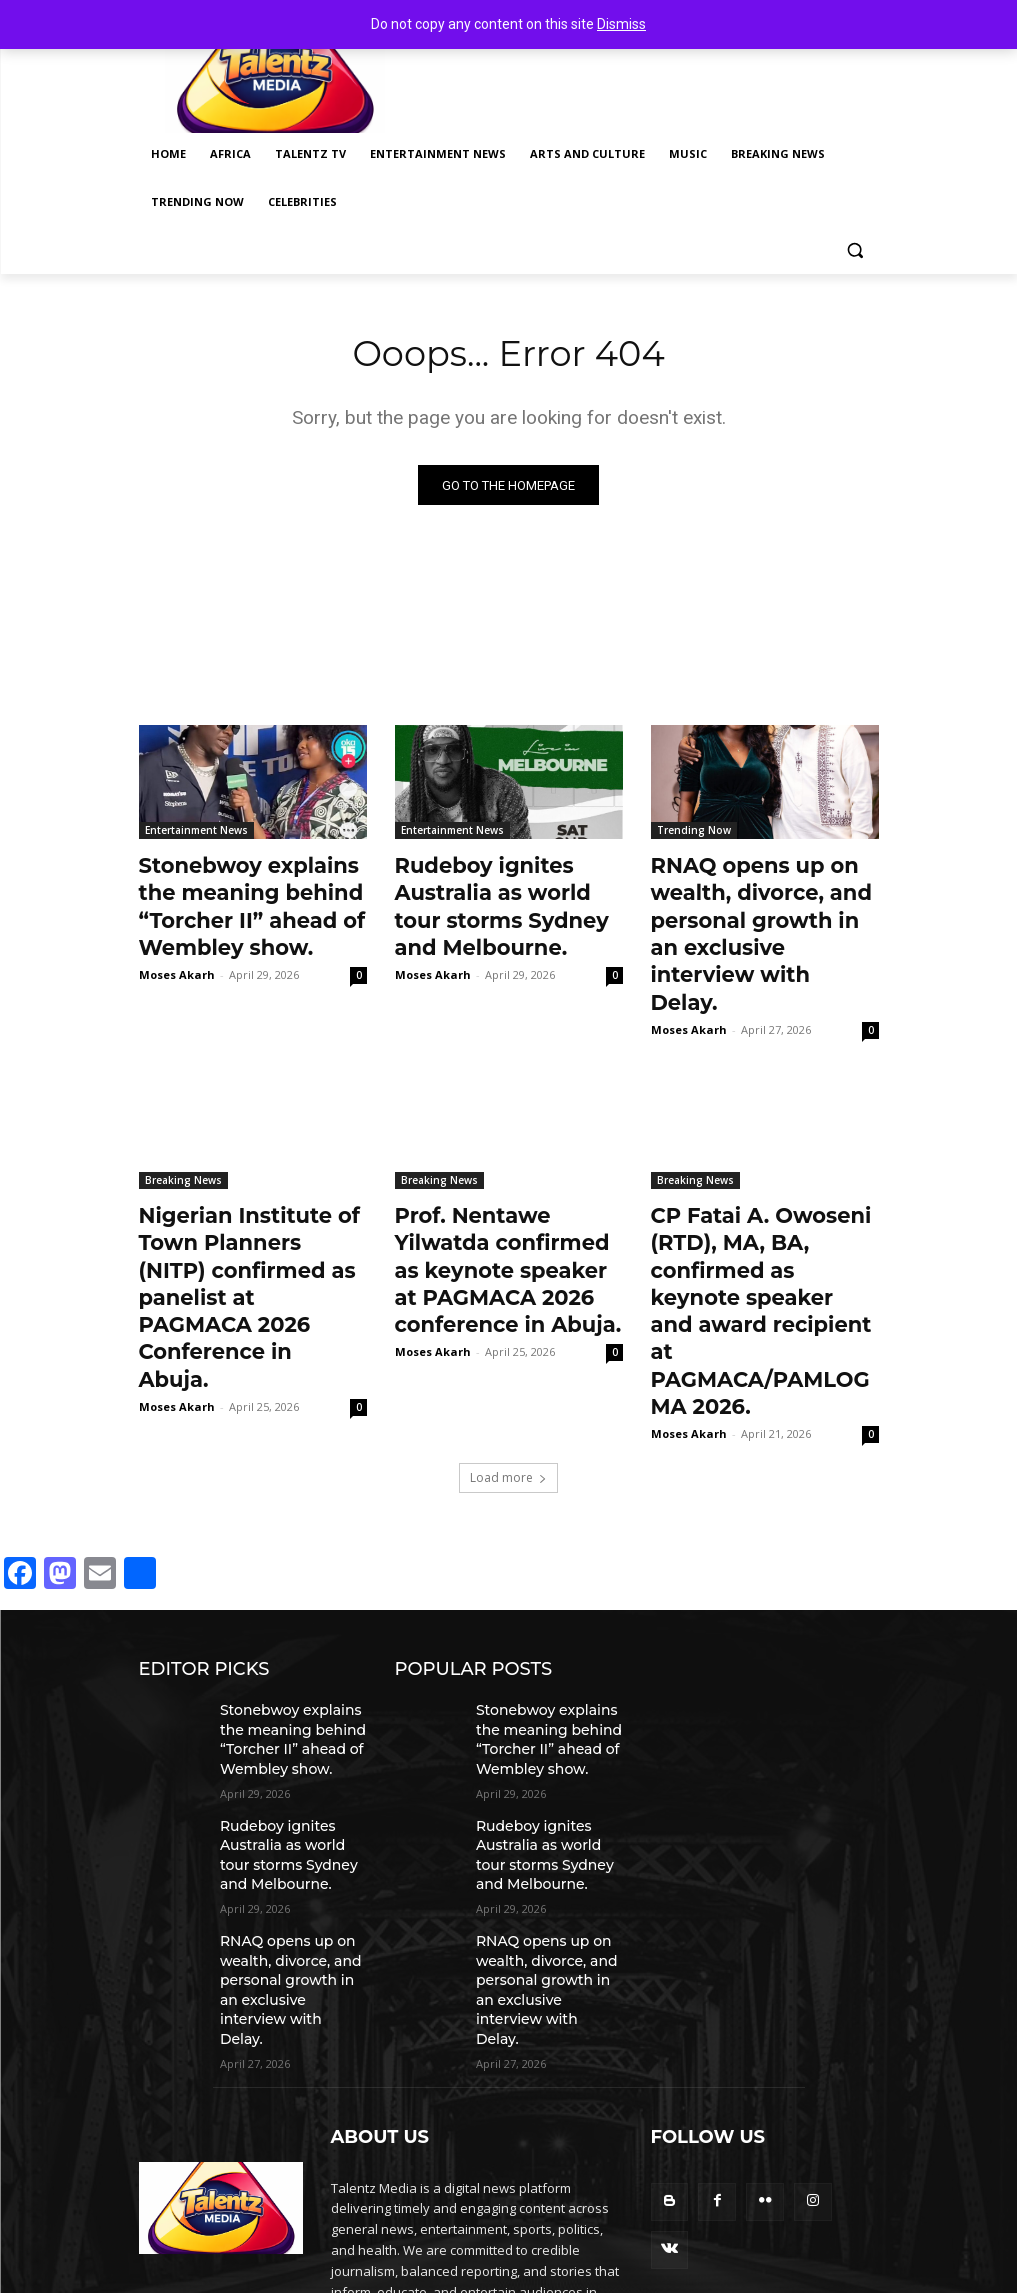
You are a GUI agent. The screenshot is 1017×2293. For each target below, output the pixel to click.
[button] (855, 250)
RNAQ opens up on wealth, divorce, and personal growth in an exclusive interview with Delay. (759, 911)
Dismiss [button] (621, 24)
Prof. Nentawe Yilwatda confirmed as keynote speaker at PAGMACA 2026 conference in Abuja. (499, 1208)
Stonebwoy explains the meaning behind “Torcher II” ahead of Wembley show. (245, 900)
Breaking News (183, 1131)
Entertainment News (196, 834)
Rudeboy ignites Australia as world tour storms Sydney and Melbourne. (495, 900)
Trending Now (694, 834)
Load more (508, 1342)
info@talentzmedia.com (473, 2184)
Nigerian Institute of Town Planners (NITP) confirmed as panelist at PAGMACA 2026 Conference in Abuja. (246, 1208)
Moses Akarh (177, 958)
